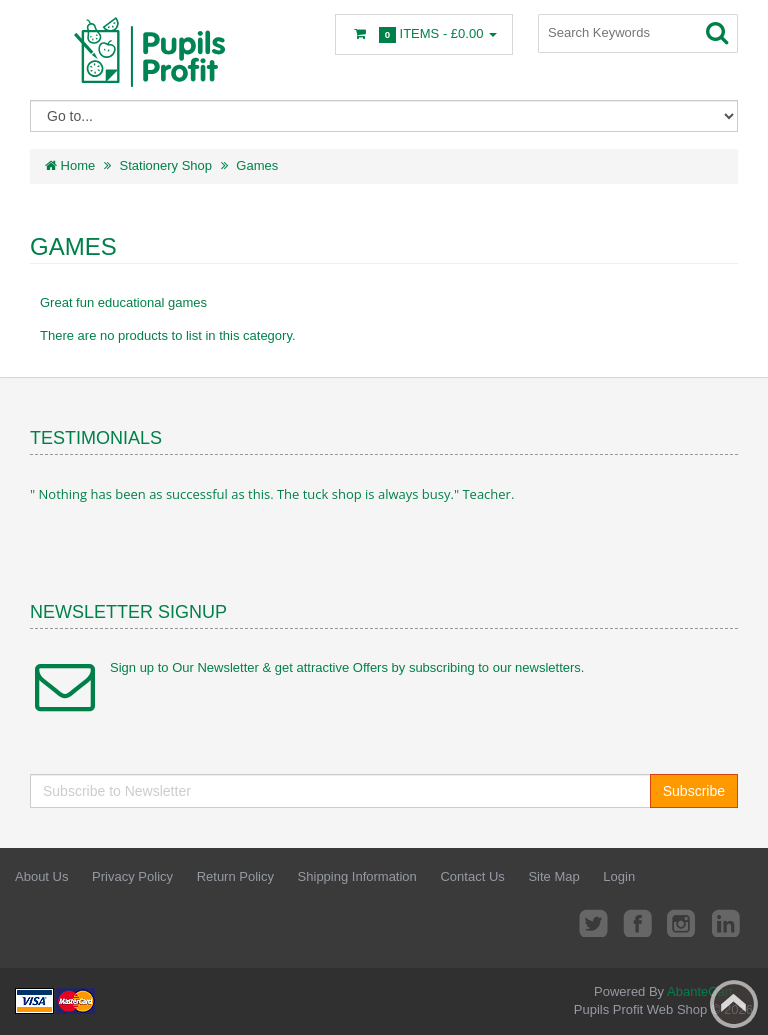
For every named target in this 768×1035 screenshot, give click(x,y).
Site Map (553, 876)
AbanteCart (700, 991)
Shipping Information (357, 876)
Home (70, 165)
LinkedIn (727, 922)
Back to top (734, 1004)
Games (257, 165)
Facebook (638, 922)
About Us (41, 876)
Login (619, 876)
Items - (424, 34)
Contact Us (472, 876)
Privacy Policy (132, 876)
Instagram (682, 922)
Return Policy (235, 876)
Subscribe (694, 791)
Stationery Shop (166, 165)
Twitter (593, 922)
